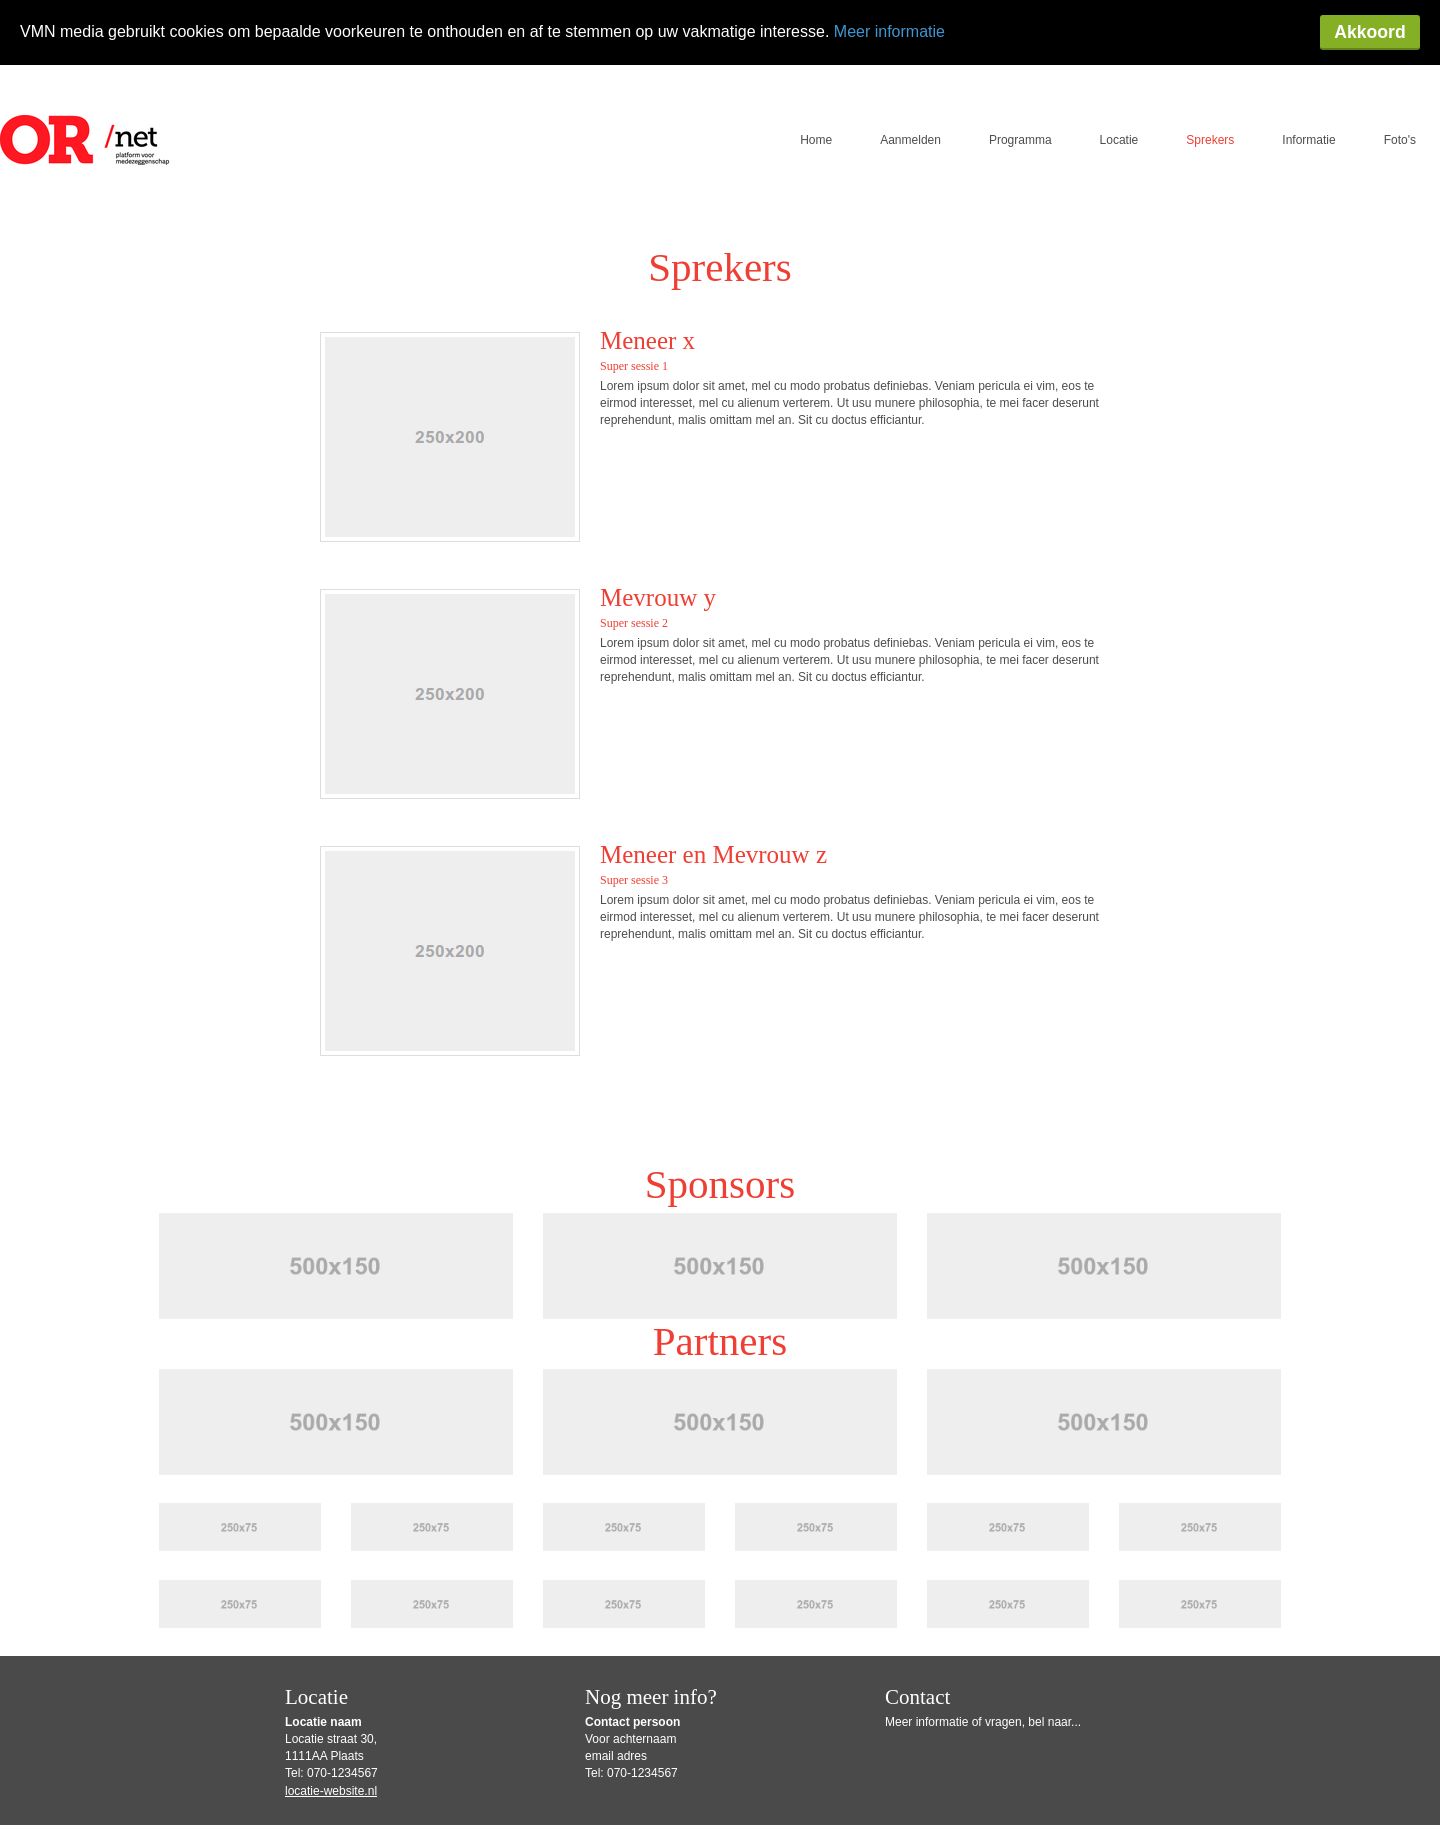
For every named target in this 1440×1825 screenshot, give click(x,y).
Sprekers (1210, 75)
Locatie (1119, 75)
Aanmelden (910, 75)
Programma (1020, 75)
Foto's (1400, 75)
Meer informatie (889, 31)
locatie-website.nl (331, 1726)
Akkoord (1369, 32)
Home (816, 75)
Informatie (1308, 75)
